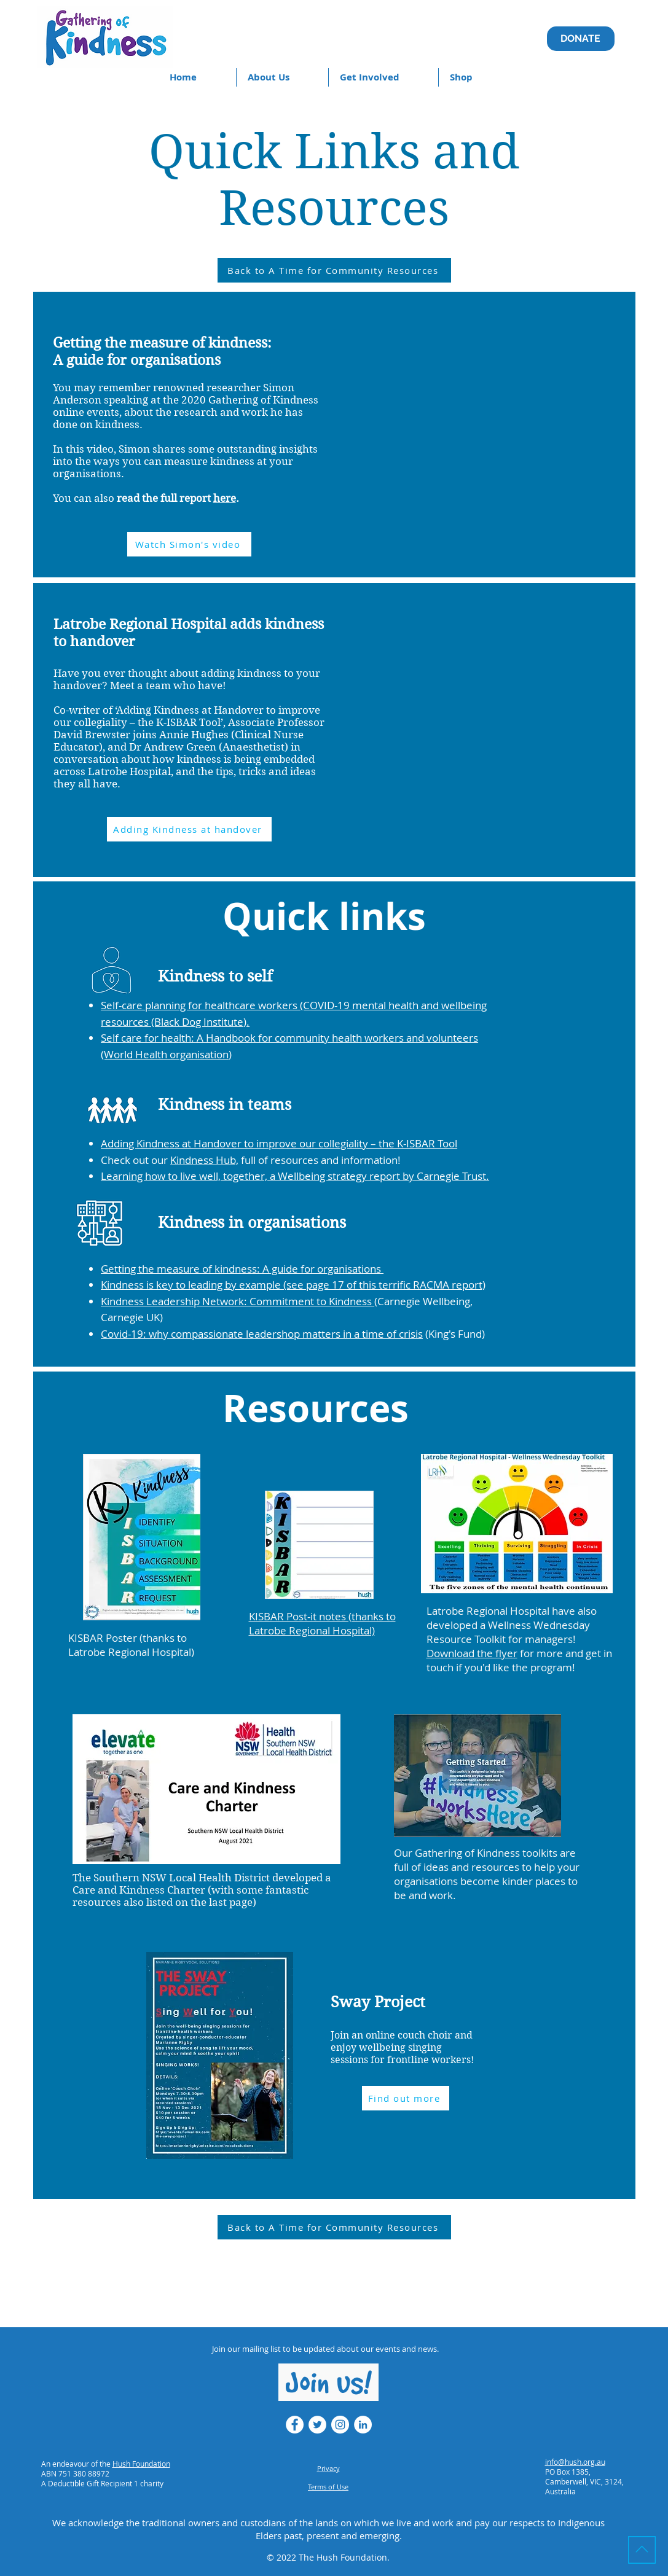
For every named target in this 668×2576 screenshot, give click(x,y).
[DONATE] (581, 38)
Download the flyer (471, 1653)
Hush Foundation (141, 2464)
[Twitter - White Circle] (317, 2425)
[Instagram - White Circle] (340, 2425)
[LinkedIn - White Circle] (363, 2425)
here (224, 498)
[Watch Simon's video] (189, 544)
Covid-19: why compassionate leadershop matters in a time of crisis (262, 1334)
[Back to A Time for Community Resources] (334, 270)
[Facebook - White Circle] (295, 2425)
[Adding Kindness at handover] (189, 829)
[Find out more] (405, 2098)
